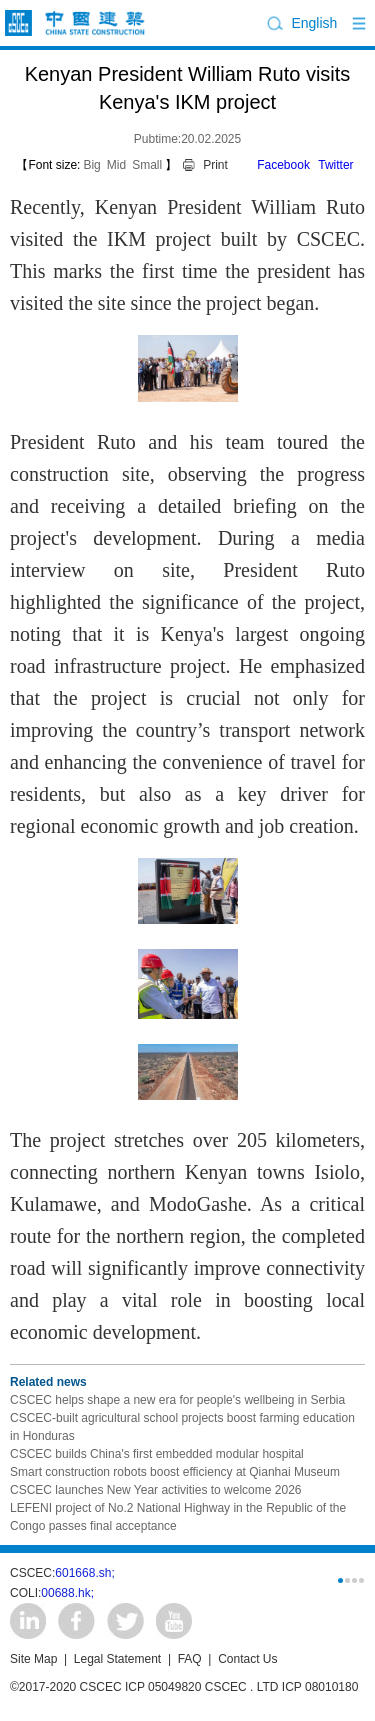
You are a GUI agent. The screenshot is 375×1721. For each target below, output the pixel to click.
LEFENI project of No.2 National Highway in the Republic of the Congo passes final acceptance (178, 1517)
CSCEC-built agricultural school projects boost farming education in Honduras (182, 1427)
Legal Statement (117, 1659)
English (314, 23)
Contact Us (247, 1659)
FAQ (190, 1659)
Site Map (33, 1659)
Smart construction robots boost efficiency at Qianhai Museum (175, 1472)
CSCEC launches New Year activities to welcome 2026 (155, 1490)
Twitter (335, 165)
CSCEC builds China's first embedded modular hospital (157, 1454)
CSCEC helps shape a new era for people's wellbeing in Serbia (177, 1400)
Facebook (283, 165)
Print (215, 165)
